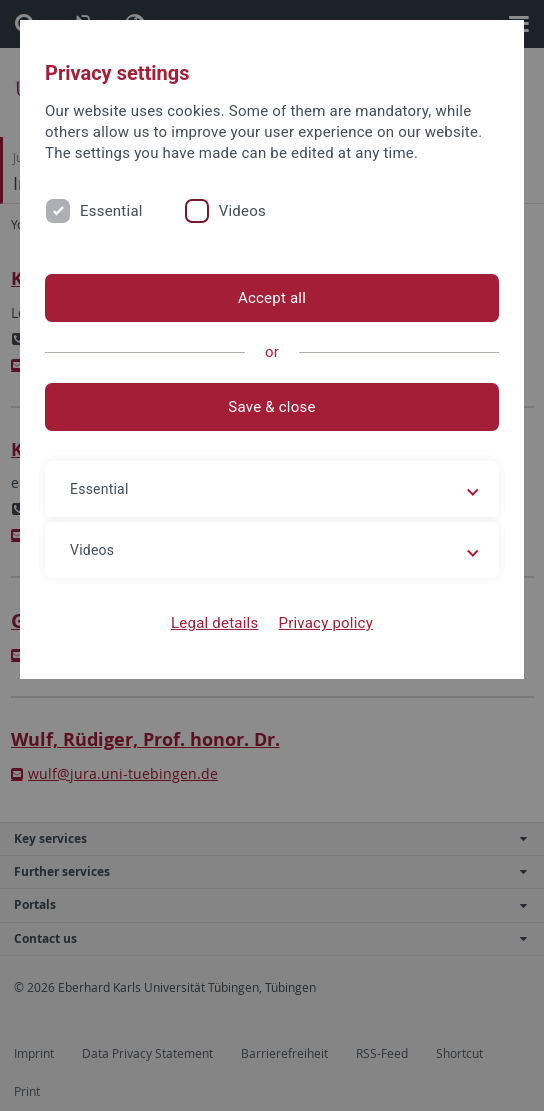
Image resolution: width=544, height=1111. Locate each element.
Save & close (271, 407)
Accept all (272, 298)
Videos (242, 211)
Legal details (214, 623)
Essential (111, 211)
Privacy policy (325, 623)
